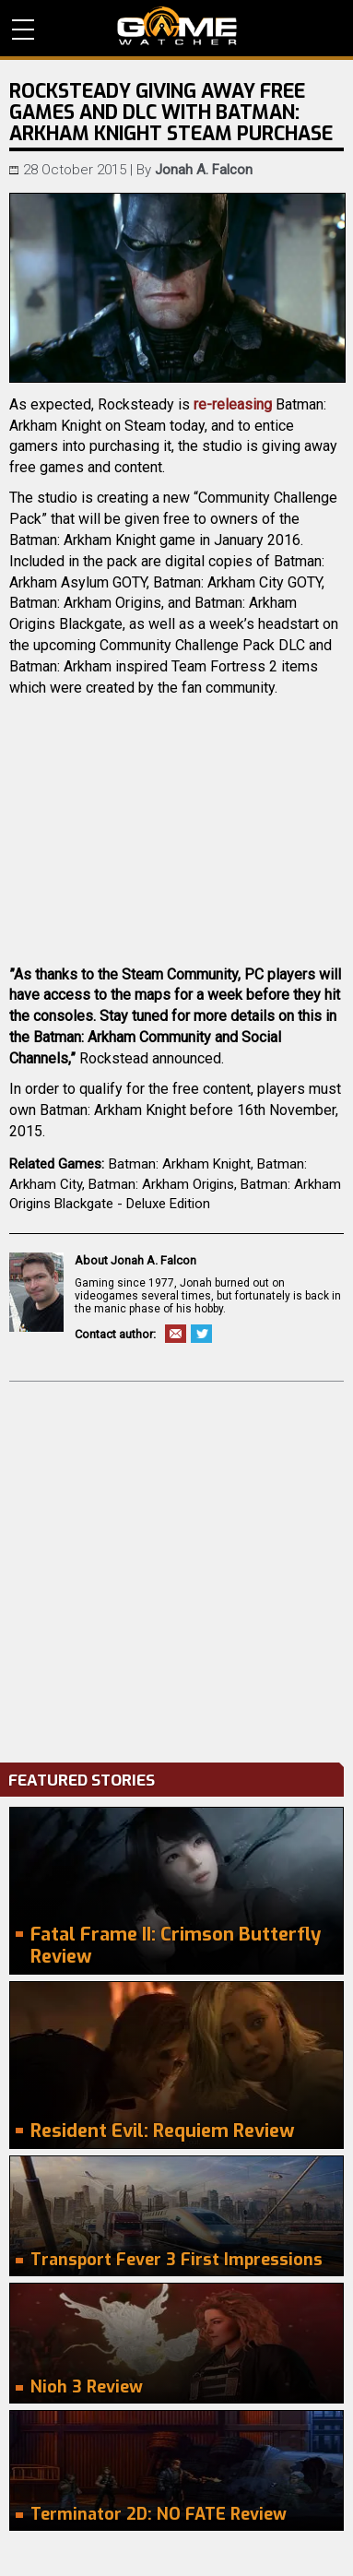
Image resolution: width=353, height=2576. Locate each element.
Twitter (201, 1333)
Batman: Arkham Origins (161, 1184)
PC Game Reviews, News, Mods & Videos (177, 25)
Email (175, 1333)
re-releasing (233, 404)
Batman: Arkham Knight (180, 1164)
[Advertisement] (176, 1567)
